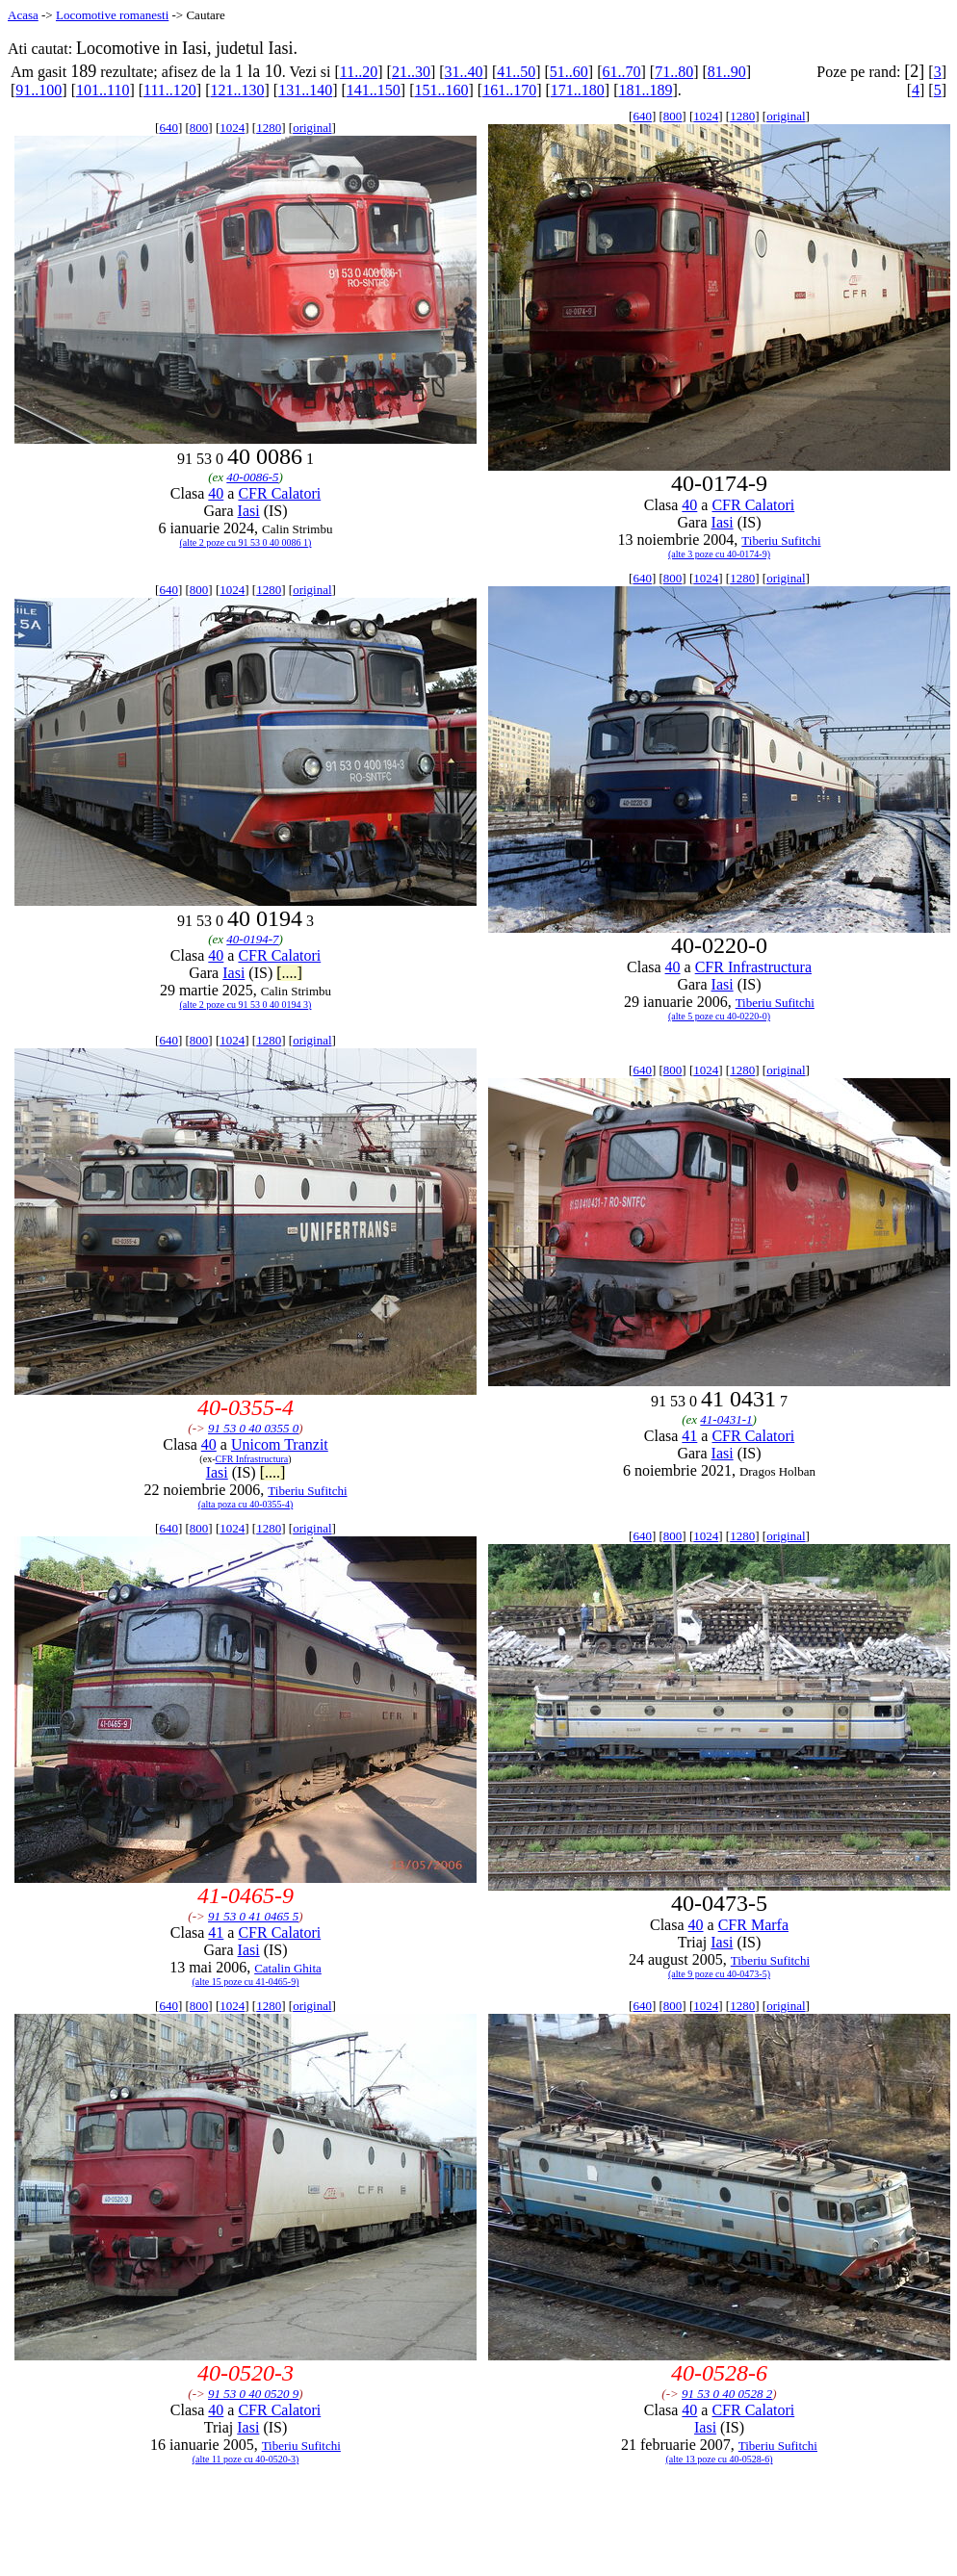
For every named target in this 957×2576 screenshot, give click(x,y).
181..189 (645, 90)
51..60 (569, 72)
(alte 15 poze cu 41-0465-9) (245, 1981)
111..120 (169, 90)
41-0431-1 (726, 1419)
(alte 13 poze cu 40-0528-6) (718, 2459)
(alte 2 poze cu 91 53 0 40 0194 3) (246, 1004)
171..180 (578, 90)
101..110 (102, 90)
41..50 (516, 72)
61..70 (622, 72)
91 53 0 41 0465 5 (253, 1916)
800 (199, 127)
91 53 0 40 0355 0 (253, 1428)
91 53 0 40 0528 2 (727, 2393)
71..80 (674, 72)
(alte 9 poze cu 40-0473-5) (719, 1974)
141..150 (374, 90)
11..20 (358, 72)
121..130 (238, 90)
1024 (232, 127)
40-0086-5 (252, 477)
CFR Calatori (279, 493)
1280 (268, 127)
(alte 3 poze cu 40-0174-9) (719, 554)
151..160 (441, 90)
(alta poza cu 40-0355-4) (246, 1504)
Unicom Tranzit (279, 1444)
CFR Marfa (753, 1925)
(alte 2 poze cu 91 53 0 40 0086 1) (246, 542)
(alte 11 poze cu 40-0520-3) (246, 2459)
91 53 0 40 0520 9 (253, 2393)
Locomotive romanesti (112, 15)
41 (689, 1436)
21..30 (411, 72)
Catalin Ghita (288, 1968)
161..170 (509, 90)
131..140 (305, 90)
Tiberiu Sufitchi (780, 540)
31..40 (464, 72)
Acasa (23, 15)
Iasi (249, 510)
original (312, 127)
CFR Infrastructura (753, 967)
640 (168, 127)
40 (215, 493)
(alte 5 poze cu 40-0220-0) (719, 1016)
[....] (289, 973)
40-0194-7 (252, 939)
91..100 (38, 90)
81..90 (727, 72)
